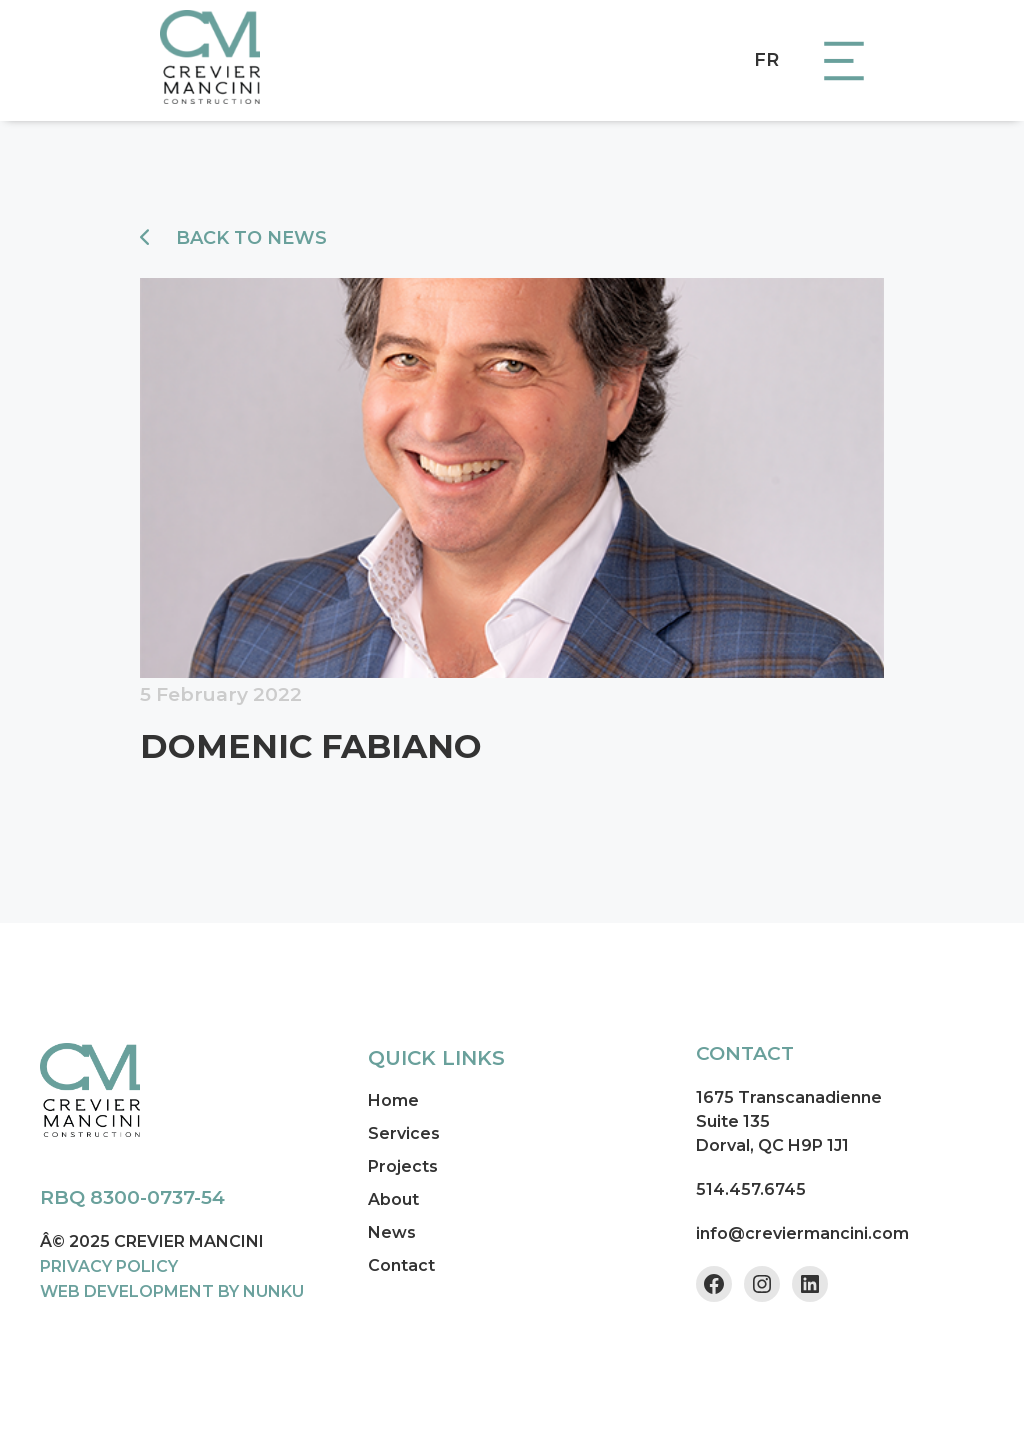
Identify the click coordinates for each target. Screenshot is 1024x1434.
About (393, 1199)
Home (393, 1100)
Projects (403, 1166)
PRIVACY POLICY (109, 1266)
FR (766, 60)
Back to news (233, 238)
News (392, 1232)
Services (404, 1133)
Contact (401, 1265)
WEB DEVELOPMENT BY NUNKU (172, 1291)
